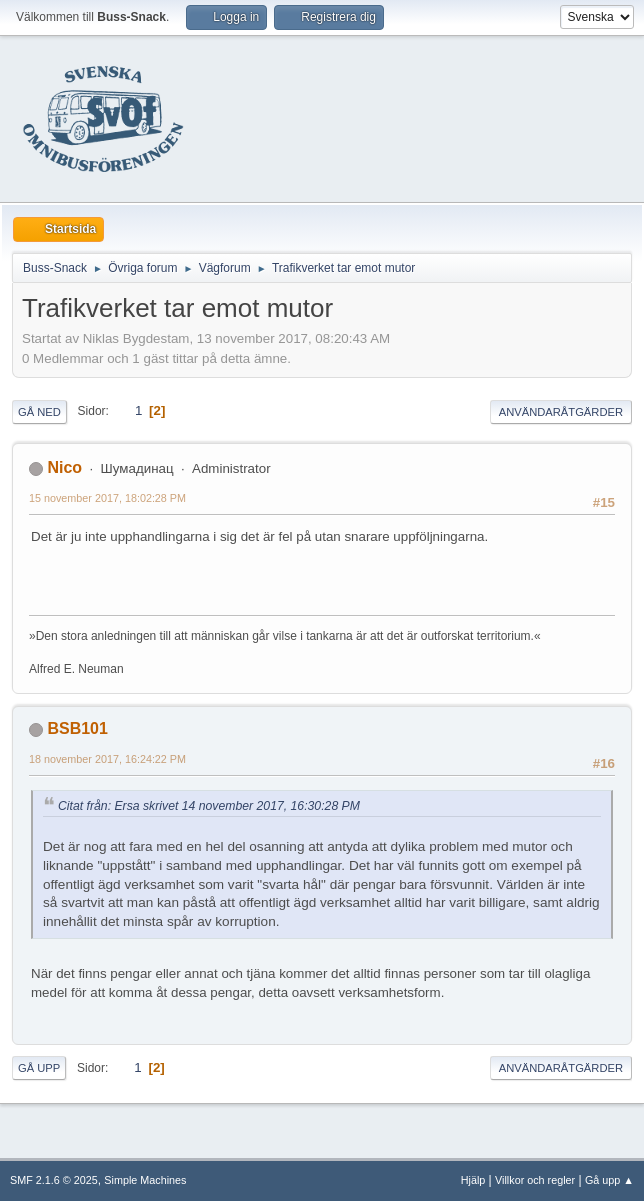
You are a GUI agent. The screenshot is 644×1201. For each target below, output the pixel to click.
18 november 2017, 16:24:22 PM (107, 759)
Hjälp (473, 1180)
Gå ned (39, 412)
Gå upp (39, 1068)
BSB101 (77, 728)
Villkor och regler (535, 1180)
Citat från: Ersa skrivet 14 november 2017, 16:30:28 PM (209, 806)
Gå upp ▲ (609, 1180)
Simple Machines (145, 1180)
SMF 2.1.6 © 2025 (54, 1180)
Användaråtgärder (561, 412)
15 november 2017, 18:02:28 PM (107, 498)
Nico (64, 467)
